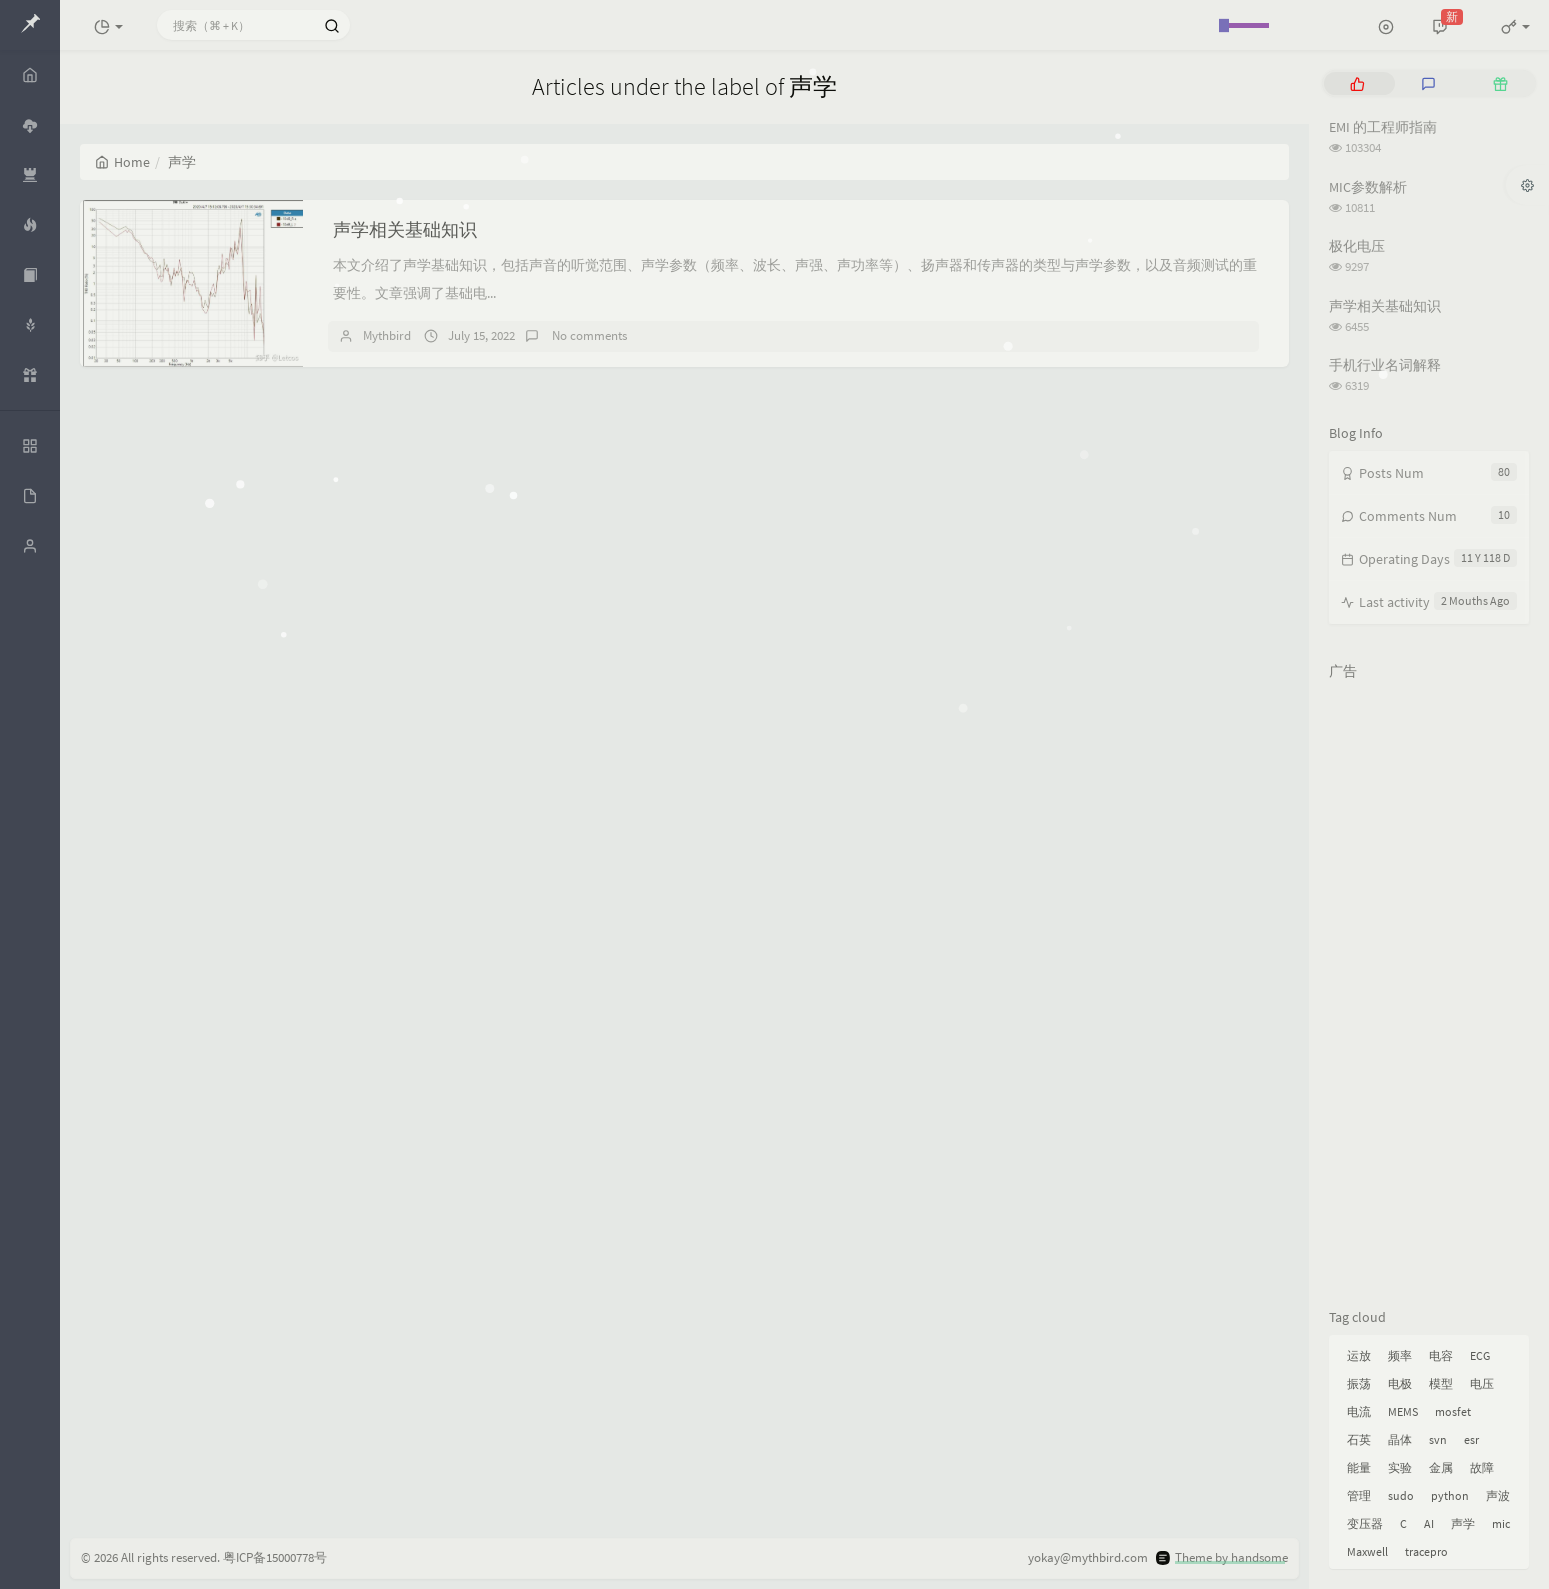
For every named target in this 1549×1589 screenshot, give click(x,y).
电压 (1482, 1383)
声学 (1463, 1523)
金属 (1441, 1467)
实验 (1400, 1467)
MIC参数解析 (1368, 187)
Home (122, 162)
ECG (1480, 1355)
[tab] (1357, 83)
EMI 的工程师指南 (1383, 127)
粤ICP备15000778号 (275, 1557)
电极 (1400, 1383)
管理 (1359, 1495)
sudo (1401, 1495)
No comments (588, 335)
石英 (1359, 1439)
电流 (1359, 1411)
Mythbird (387, 335)
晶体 (1400, 1439)
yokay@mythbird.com (1088, 1557)
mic (1501, 1523)
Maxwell (1367, 1551)
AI (1429, 1523)
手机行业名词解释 (1385, 365)
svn (1438, 1439)
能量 (1359, 1467)
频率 (1400, 1355)
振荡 (1359, 1383)
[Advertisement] (1429, 990)
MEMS (1403, 1411)
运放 (1359, 1355)
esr (1471, 1439)
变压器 (1365, 1523)
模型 (1441, 1383)
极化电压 (1357, 246)
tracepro (1426, 1551)
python (1450, 1495)
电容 (1441, 1355)
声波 (1498, 1495)
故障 (1482, 1467)
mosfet (1453, 1411)
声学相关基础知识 (405, 229)
